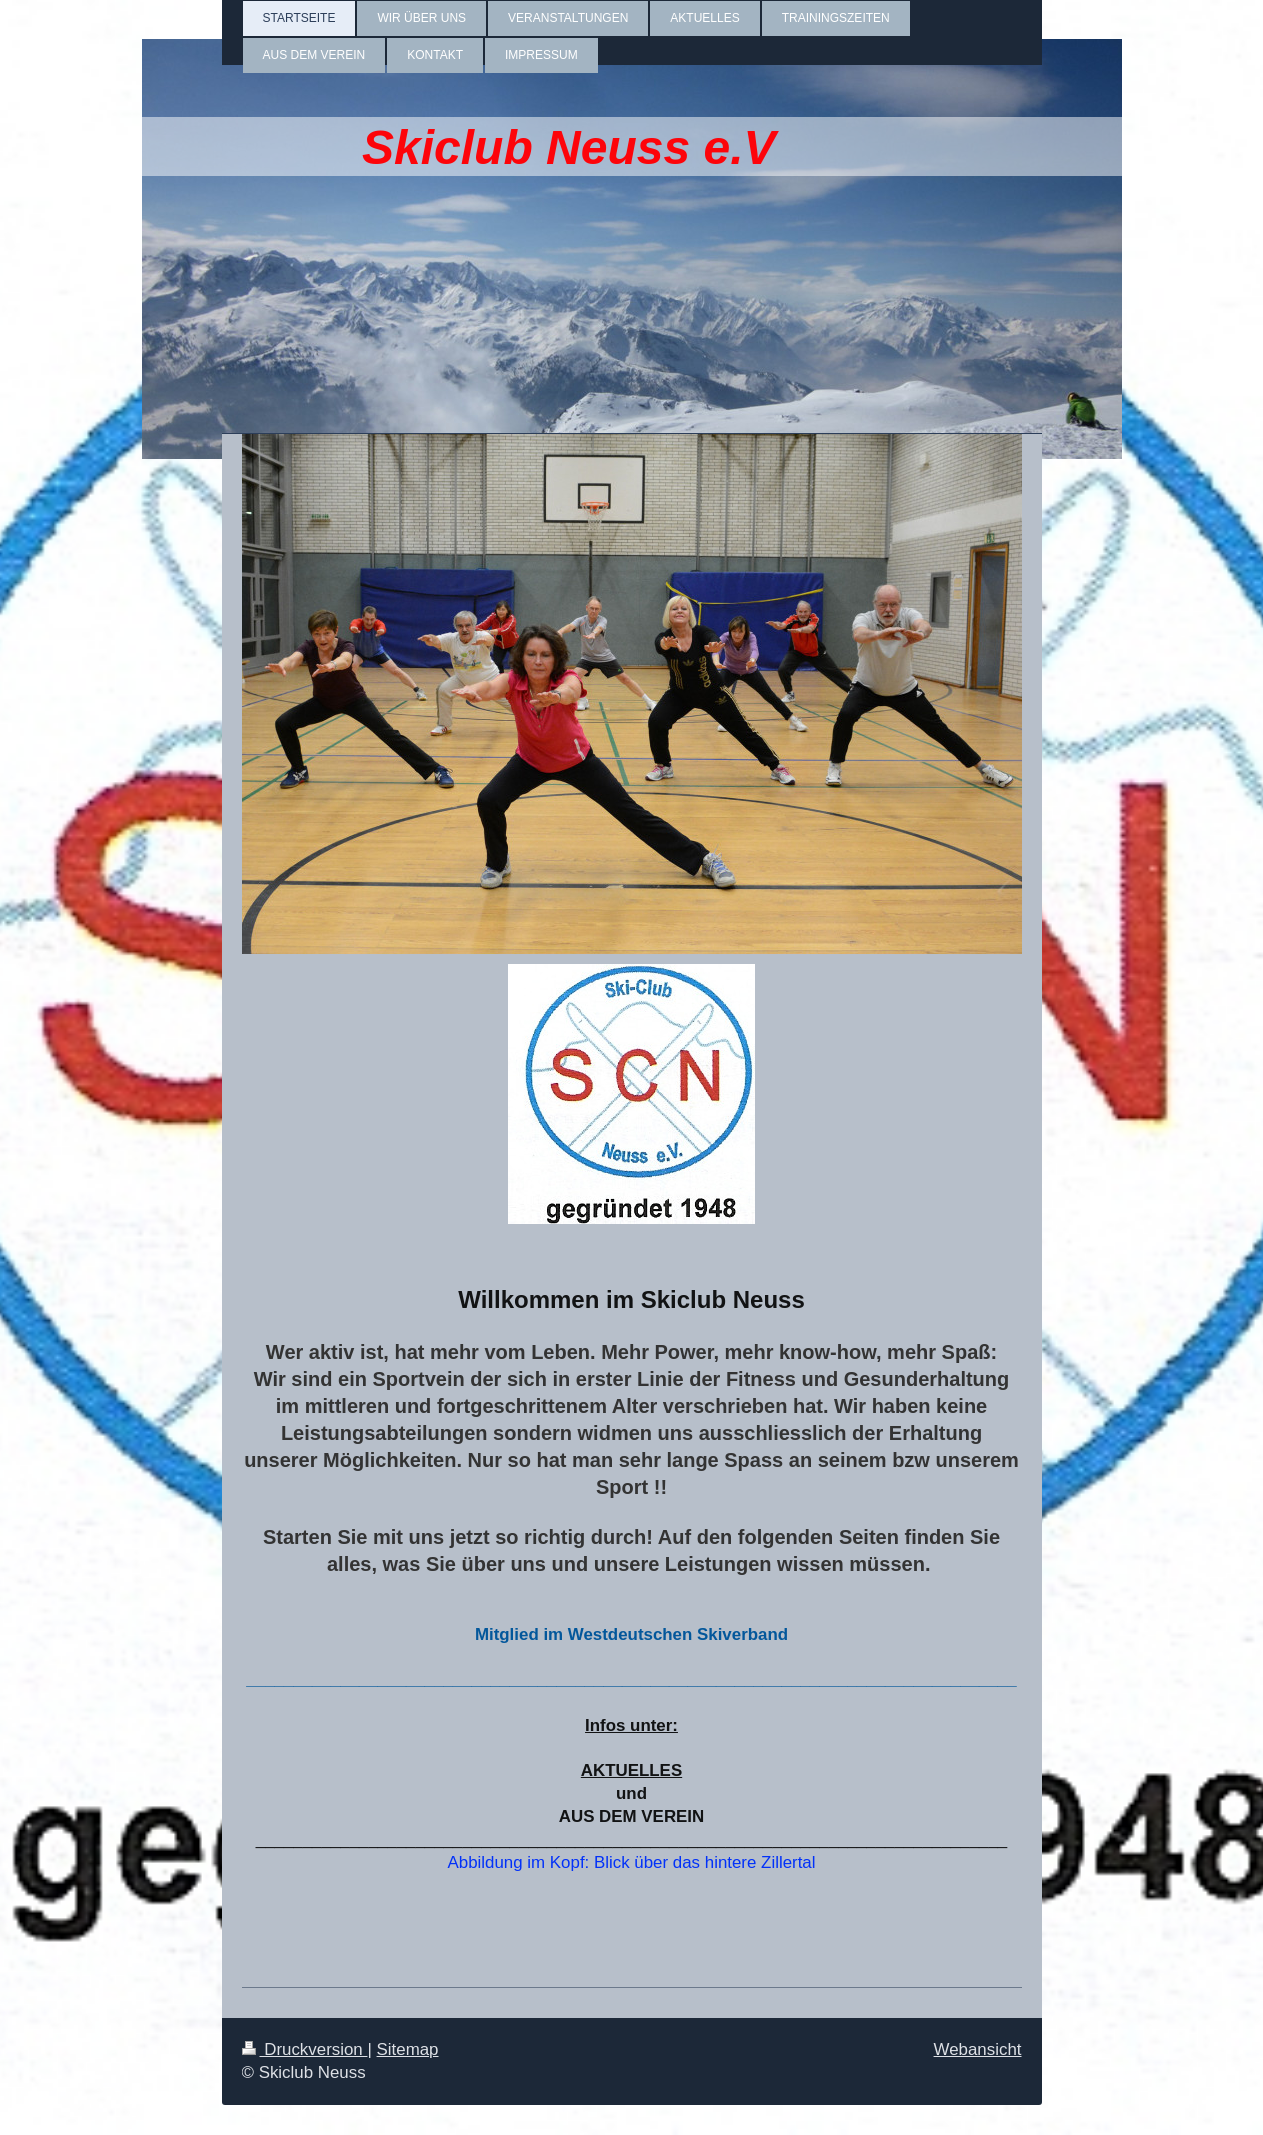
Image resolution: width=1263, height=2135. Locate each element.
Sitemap (408, 2049)
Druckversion (305, 2049)
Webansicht (978, 2049)
